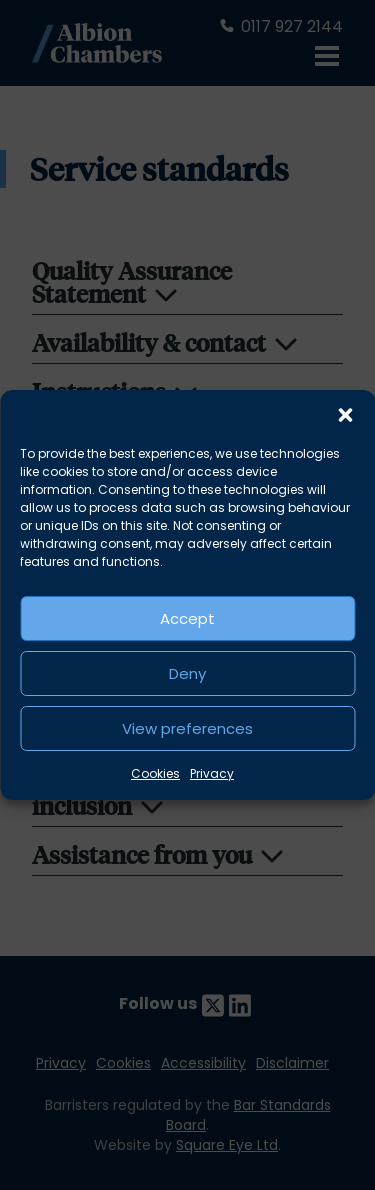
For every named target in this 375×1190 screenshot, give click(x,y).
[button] (345, 415)
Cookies (155, 773)
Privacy (212, 773)
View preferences (187, 728)
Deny (187, 673)
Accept (187, 618)
